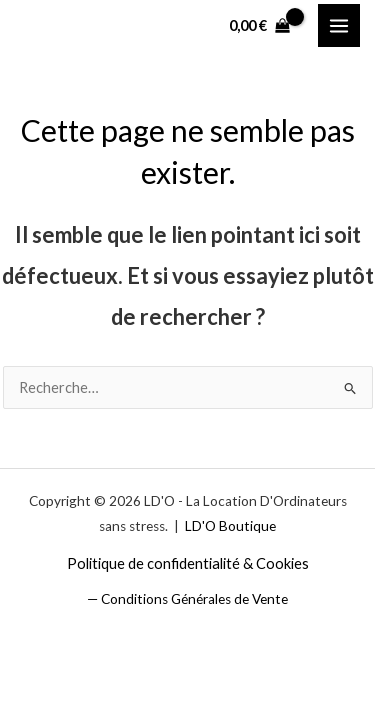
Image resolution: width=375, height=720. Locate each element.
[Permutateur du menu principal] (339, 25)
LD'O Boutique (230, 526)
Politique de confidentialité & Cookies (188, 563)
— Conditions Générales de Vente (187, 599)
